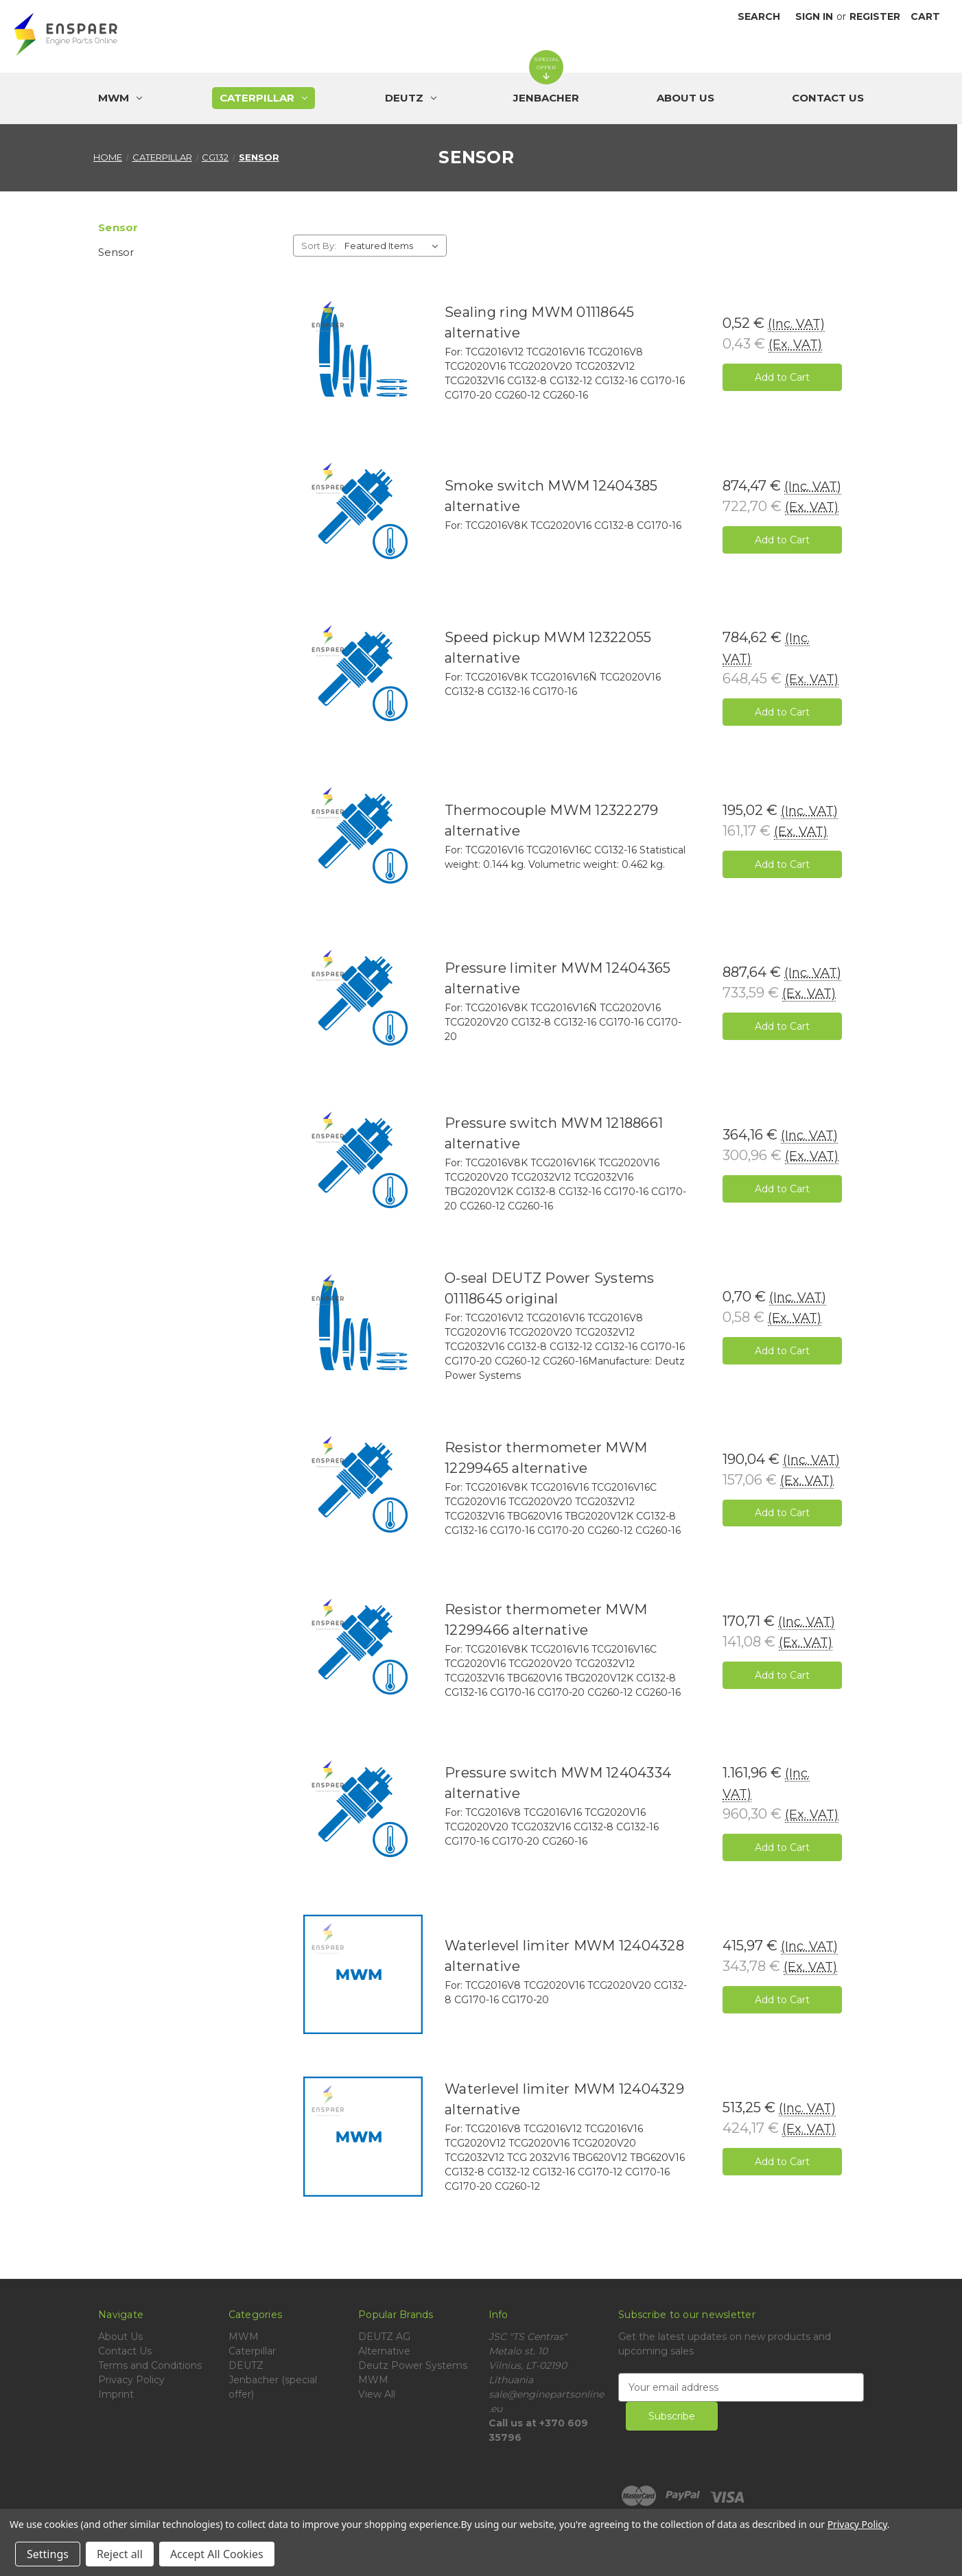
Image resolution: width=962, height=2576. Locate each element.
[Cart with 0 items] (925, 17)
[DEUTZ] (410, 98)
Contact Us (828, 97)
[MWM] (120, 98)
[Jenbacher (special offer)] (546, 98)
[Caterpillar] (263, 98)
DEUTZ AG (384, 2336)
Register (874, 16)
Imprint (116, 2394)
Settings (48, 2554)
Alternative (384, 2351)
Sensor (116, 252)
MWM (243, 2336)
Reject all (120, 2554)
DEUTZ (245, 2365)
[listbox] (394, 245)
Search (759, 16)
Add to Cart (782, 377)
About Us (685, 97)
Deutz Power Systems (412, 2365)
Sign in (814, 16)
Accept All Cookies (216, 2554)
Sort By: (318, 245)
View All (376, 2394)
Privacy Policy (131, 2380)
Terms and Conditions (150, 2365)
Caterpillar (252, 2351)
